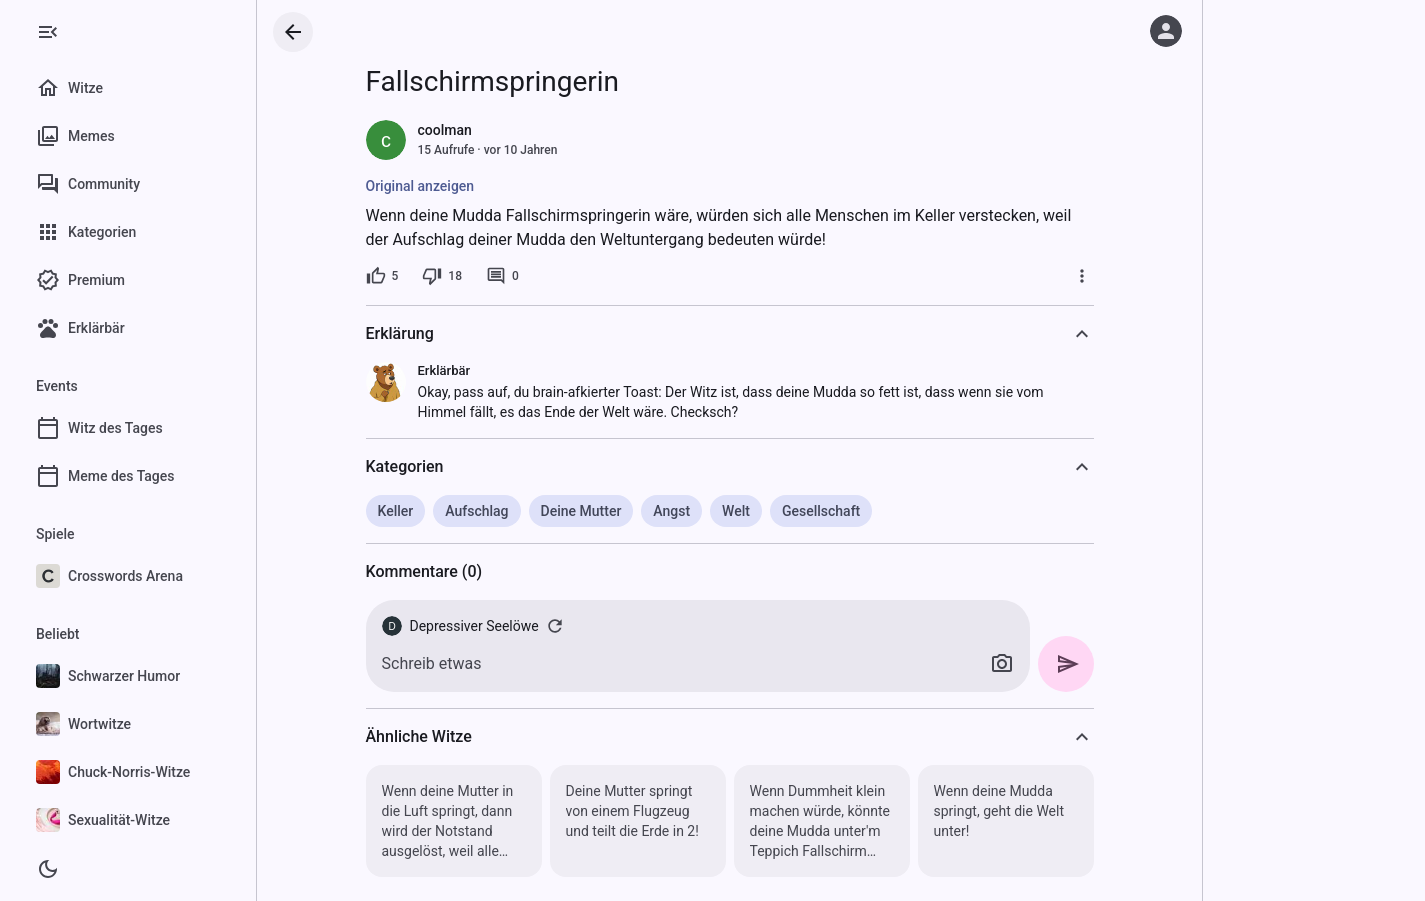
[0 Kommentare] (502, 276)
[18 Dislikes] (442, 276)
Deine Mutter (581, 511)
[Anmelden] (1166, 31)
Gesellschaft (821, 511)
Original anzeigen (420, 186)
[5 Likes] (382, 276)
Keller (396, 511)
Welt (736, 511)
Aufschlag (476, 511)
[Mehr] (1082, 276)
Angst (671, 511)
